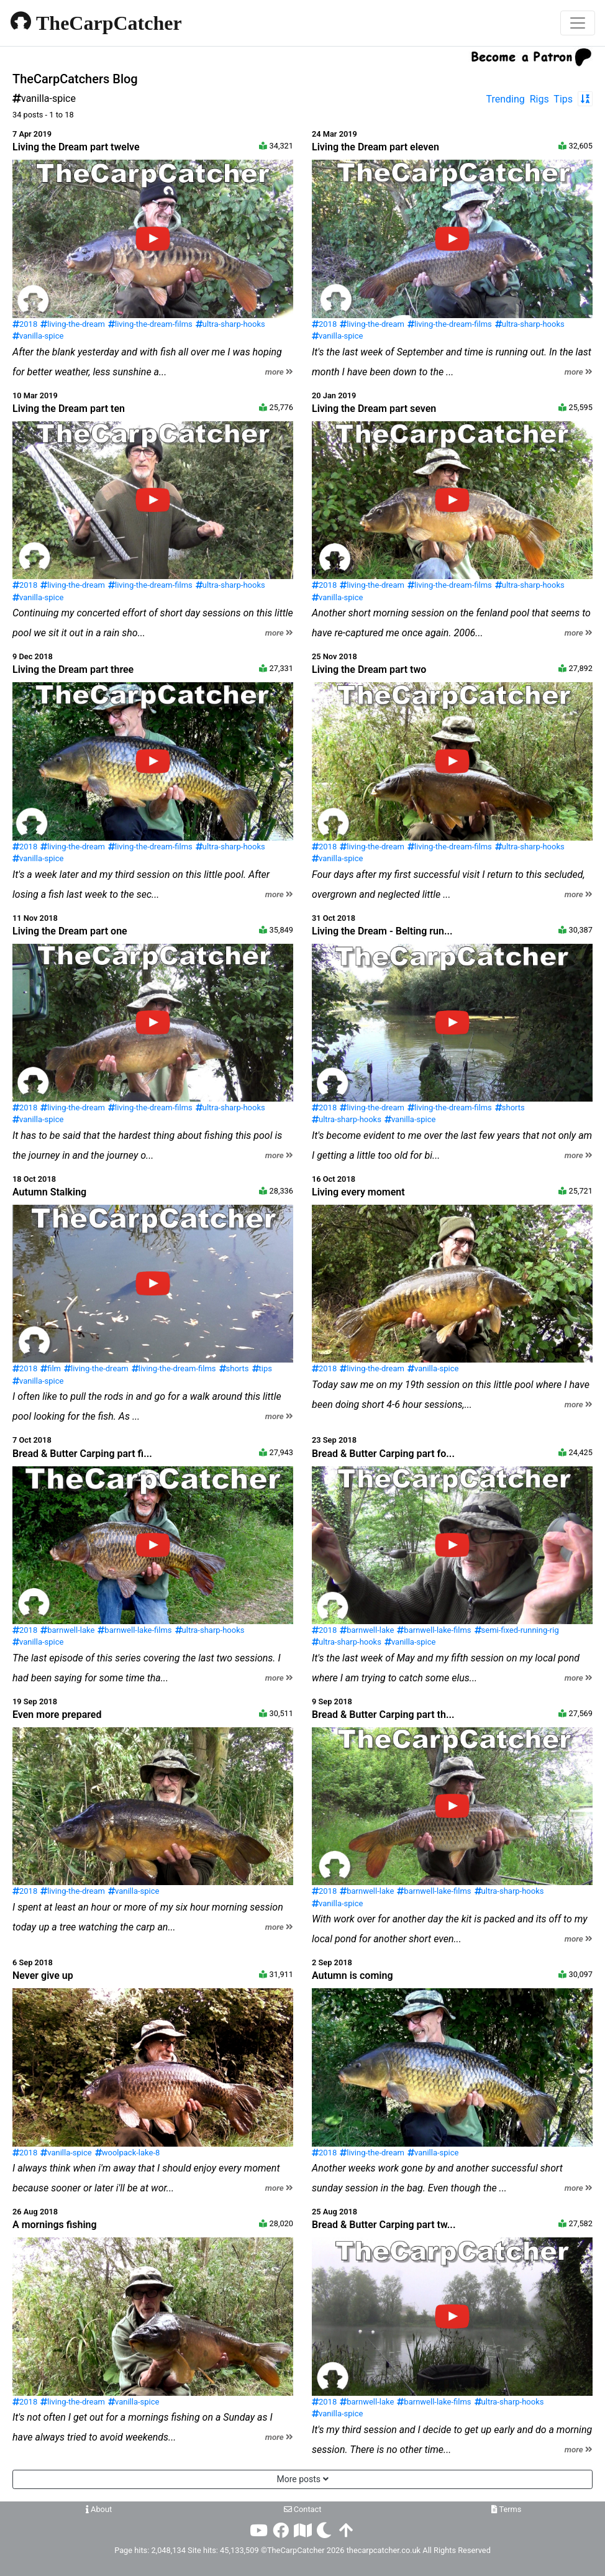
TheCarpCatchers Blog (75, 78)
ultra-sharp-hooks (230, 324)
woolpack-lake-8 (127, 2152)
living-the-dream (72, 324)
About (99, 2509)
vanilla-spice (37, 335)
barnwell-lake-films (134, 1630)
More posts (302, 2479)
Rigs (539, 99)
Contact (303, 2509)
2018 (24, 324)
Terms (506, 2509)
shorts (510, 1107)
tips (262, 1368)
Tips (563, 99)
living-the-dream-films (150, 324)
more (279, 372)
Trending (505, 99)
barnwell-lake (67, 1630)
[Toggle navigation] (577, 23)
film (50, 1368)
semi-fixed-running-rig (517, 1630)
